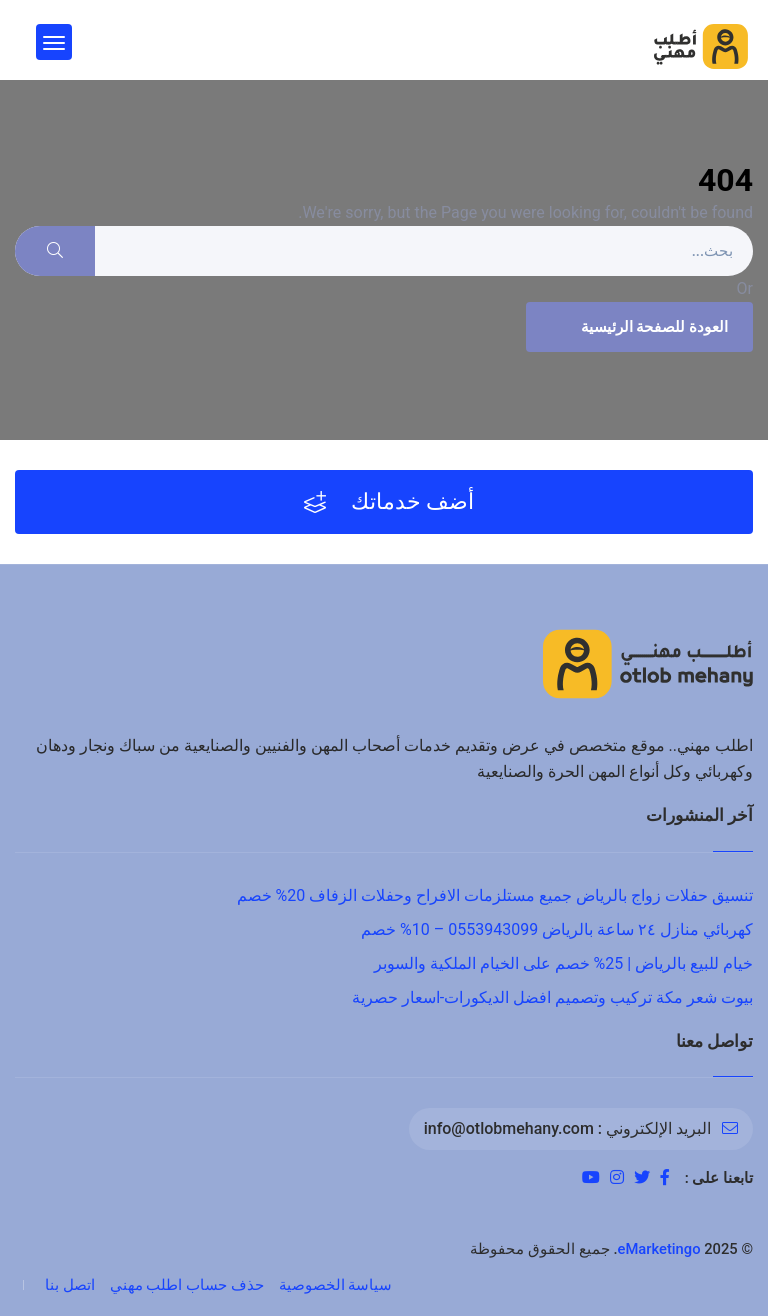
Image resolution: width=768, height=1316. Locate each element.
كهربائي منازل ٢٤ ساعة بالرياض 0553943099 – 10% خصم (557, 929)
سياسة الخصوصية (336, 1285)
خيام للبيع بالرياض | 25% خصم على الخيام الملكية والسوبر (563, 963)
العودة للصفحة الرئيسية (637, 327)
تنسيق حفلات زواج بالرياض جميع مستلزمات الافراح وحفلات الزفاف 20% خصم (495, 895)
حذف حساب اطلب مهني (187, 1285)
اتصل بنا (70, 1285)
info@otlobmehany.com (509, 1128)
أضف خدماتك (389, 502)
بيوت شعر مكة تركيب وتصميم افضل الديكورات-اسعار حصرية (552, 997)
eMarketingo (659, 1249)
